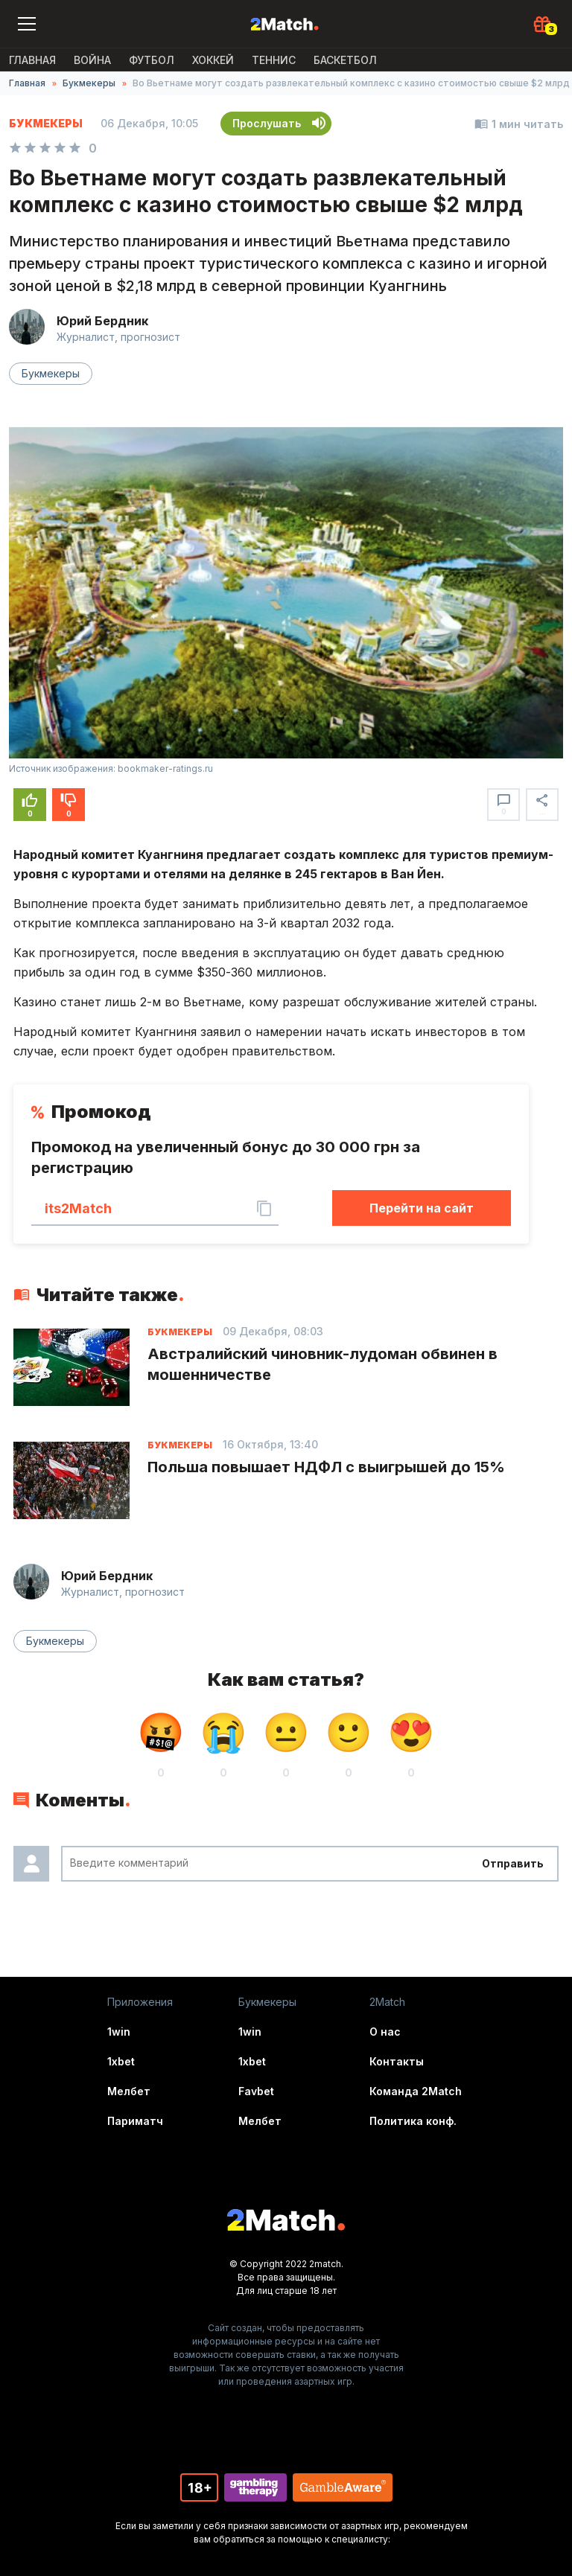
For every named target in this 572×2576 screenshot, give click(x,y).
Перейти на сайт (421, 1208)
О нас (385, 2031)
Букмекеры (89, 83)
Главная (32, 60)
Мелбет (128, 2091)
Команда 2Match (415, 2091)
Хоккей (213, 60)
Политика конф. (413, 2121)
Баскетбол (345, 60)
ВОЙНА (92, 60)
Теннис (274, 60)
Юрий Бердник (102, 320)
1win (118, 2031)
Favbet (256, 2091)
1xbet (121, 2061)
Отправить (513, 1863)
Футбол (151, 60)
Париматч (135, 2121)
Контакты (396, 2061)
